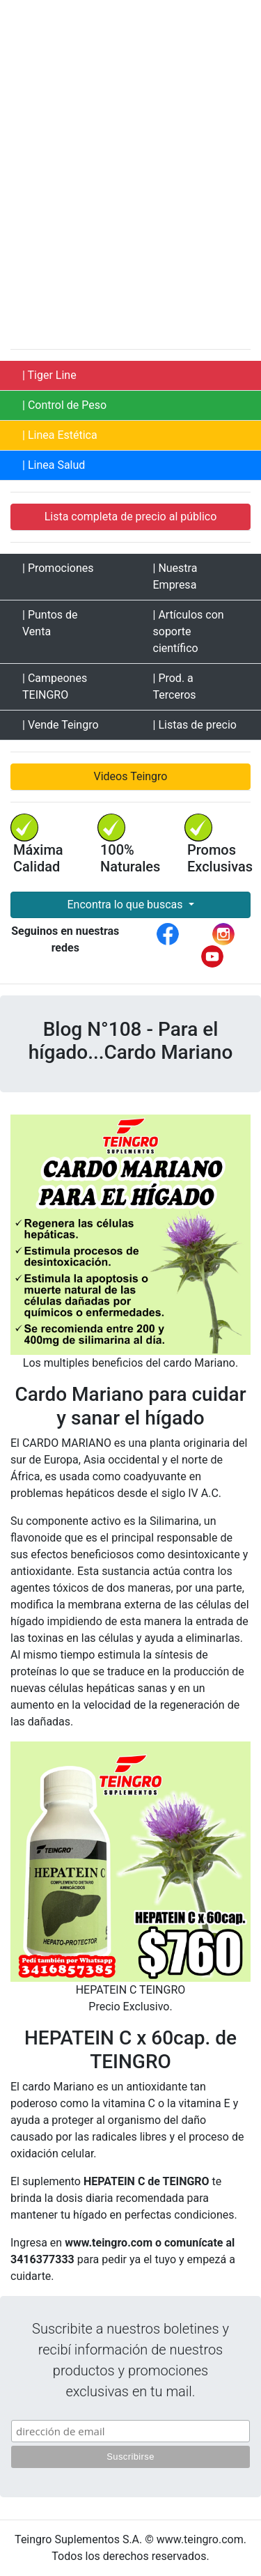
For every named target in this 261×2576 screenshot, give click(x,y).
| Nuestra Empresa (175, 576)
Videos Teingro (131, 776)
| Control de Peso (64, 405)
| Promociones (57, 568)
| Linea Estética (59, 435)
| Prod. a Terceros (174, 686)
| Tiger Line (49, 375)
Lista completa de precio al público (131, 516)
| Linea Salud (53, 465)
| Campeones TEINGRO (54, 686)
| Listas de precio (195, 724)
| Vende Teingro (60, 724)
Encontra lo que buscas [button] (126, 904)
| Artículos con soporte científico (188, 631)
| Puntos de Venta (50, 623)
